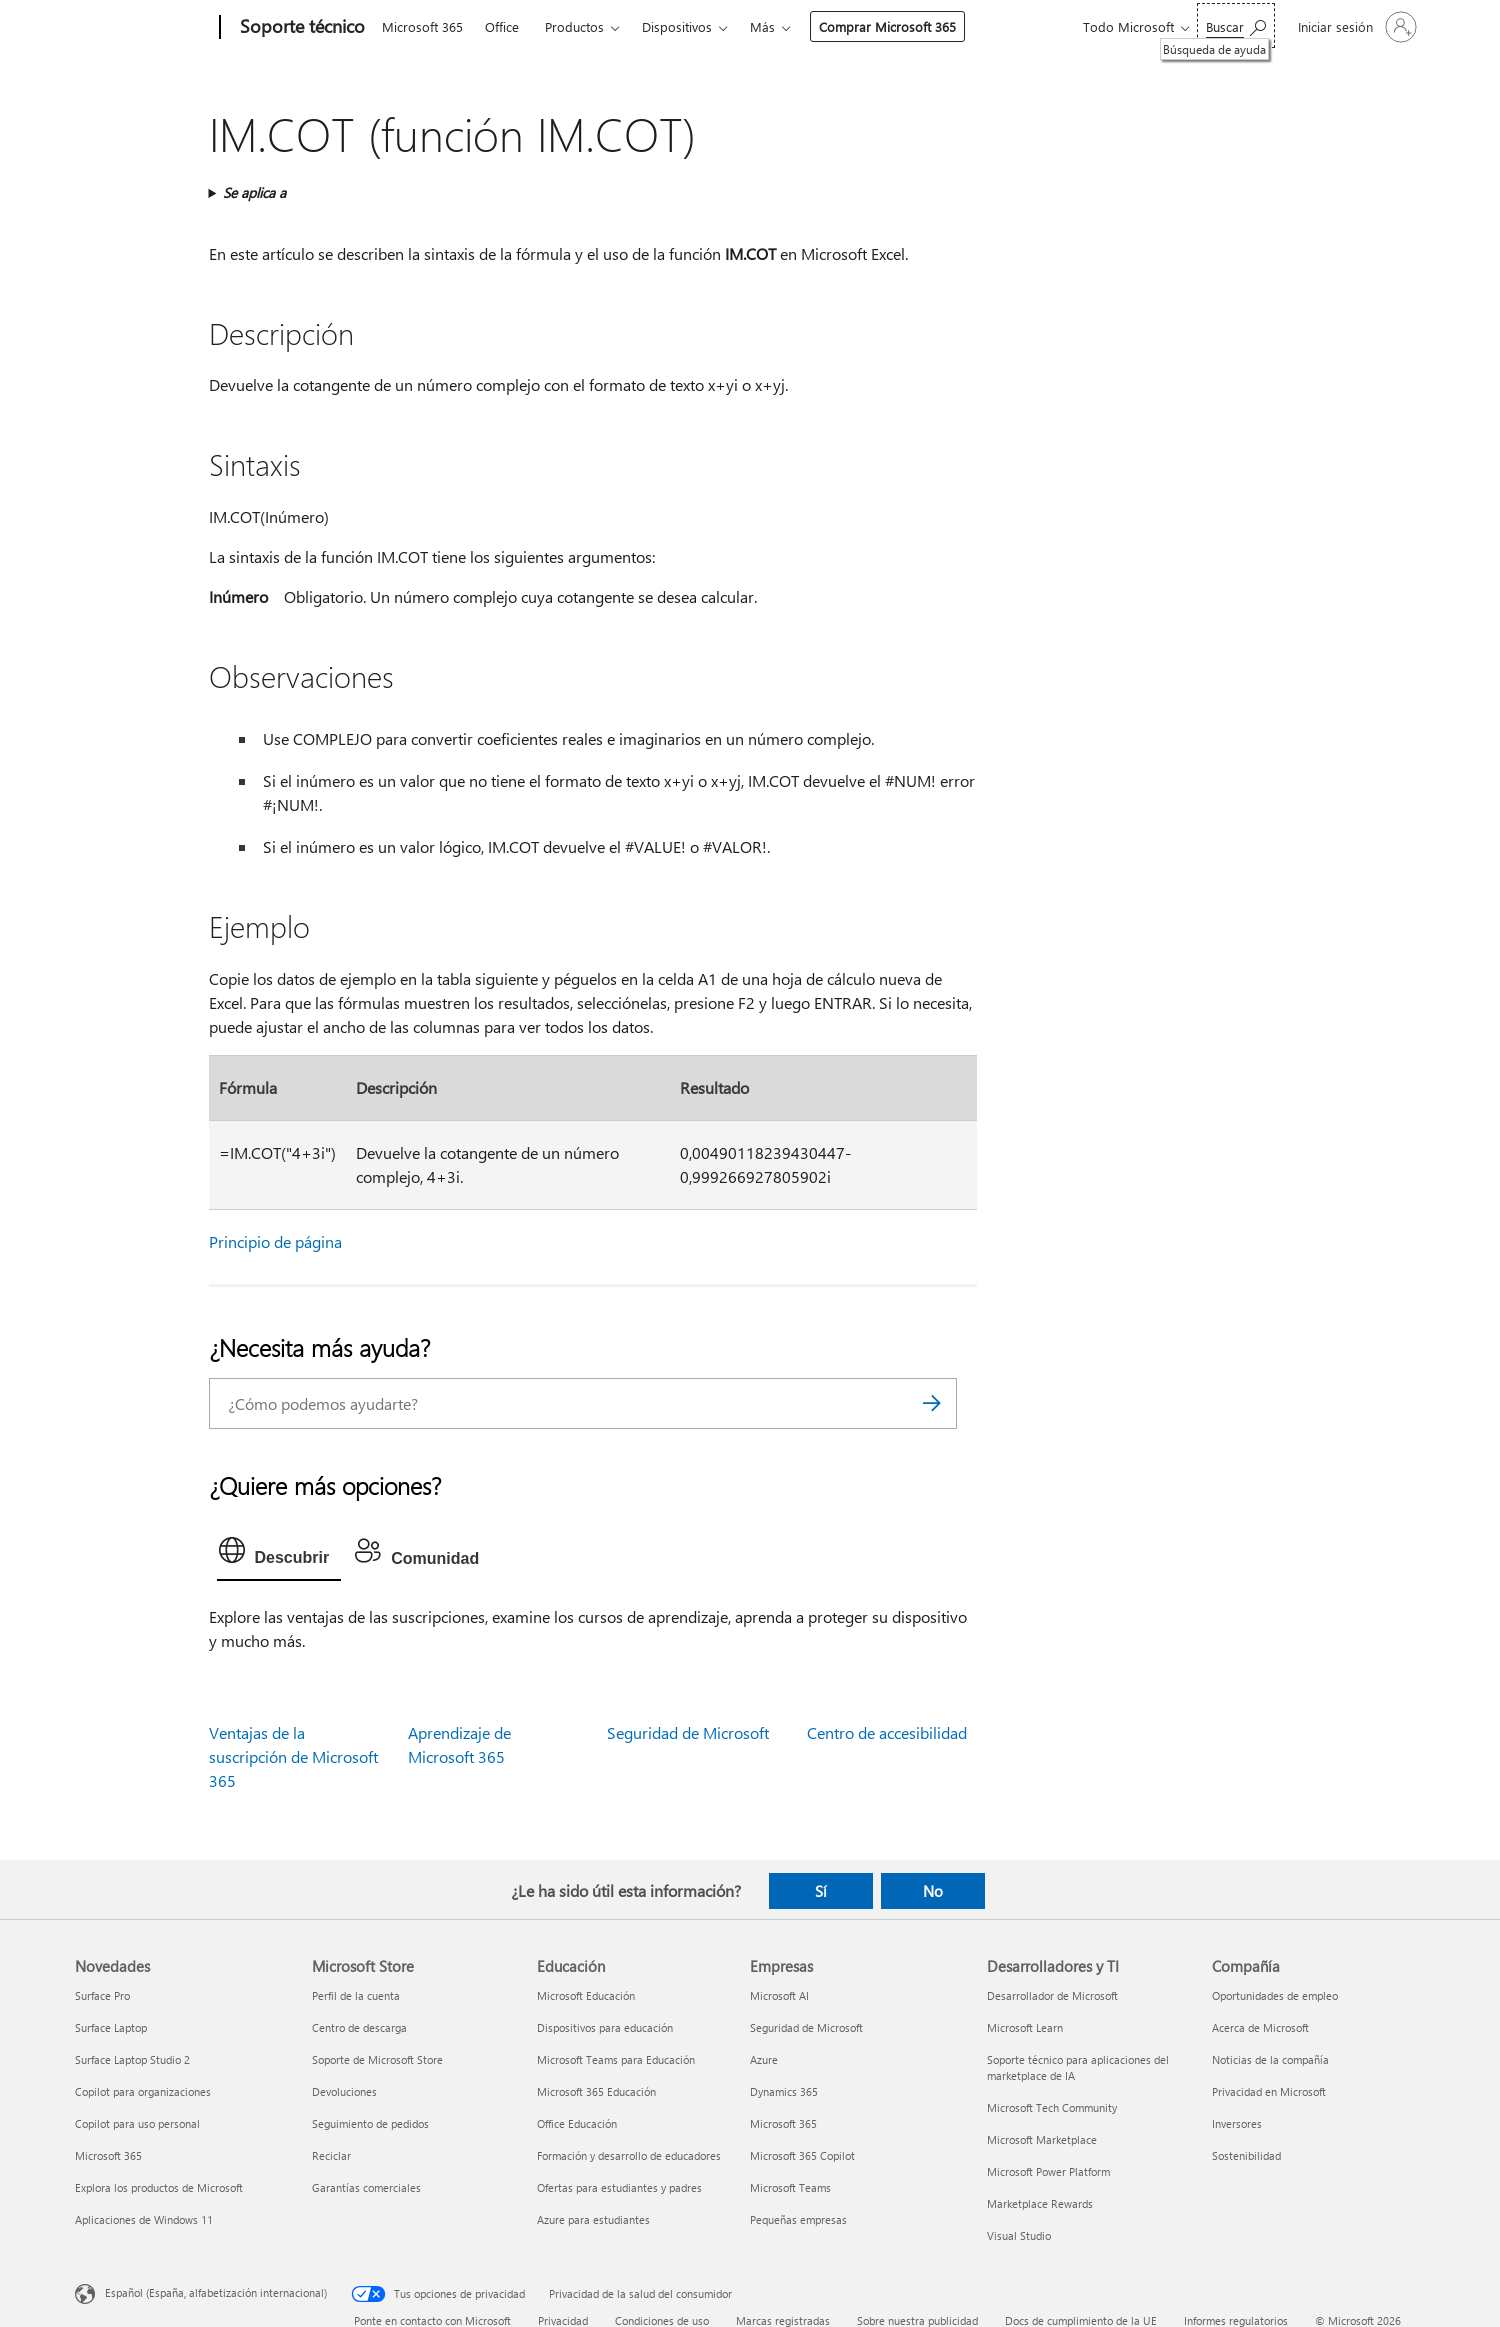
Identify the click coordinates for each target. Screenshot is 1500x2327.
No (933, 1891)
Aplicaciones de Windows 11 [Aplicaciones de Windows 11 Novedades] (144, 2219)
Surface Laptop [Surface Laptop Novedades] (111, 2027)
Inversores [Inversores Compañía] (1237, 2123)
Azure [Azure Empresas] (764, 2059)
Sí (821, 1891)
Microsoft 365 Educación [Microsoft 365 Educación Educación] (596, 2091)
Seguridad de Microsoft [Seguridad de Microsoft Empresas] (806, 2027)
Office (502, 26)
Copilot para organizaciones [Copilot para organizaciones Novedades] (143, 2091)
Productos (574, 26)
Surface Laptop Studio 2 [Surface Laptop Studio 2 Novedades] (132, 2059)
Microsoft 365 (422, 26)
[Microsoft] (143, 28)
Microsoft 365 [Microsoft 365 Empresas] (783, 2123)
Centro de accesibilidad (887, 1732)
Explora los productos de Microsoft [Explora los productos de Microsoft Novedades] (159, 2187)
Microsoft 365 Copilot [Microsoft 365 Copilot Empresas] (802, 2155)
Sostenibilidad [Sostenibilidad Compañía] (1246, 2155)
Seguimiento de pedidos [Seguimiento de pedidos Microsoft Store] (370, 2123)
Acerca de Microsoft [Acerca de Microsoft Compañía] (1260, 2027)
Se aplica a (254, 192)
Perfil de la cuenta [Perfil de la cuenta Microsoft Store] (356, 1995)
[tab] (279, 1555)
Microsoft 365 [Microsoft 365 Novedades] (108, 2155)
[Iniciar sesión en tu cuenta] (1355, 27)
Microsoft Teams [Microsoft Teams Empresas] (790, 2187)
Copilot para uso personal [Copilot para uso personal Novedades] (137, 2123)
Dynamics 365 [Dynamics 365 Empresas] (784, 2091)
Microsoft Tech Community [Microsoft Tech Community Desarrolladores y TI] (1052, 2107)
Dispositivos (677, 26)
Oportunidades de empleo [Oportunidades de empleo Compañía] (1275, 1995)
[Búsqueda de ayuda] (1236, 25)
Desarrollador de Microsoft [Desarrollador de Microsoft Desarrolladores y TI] (1052, 1995)
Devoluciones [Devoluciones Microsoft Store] (344, 2091)
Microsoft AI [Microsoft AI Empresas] (779, 1995)
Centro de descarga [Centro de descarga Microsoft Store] (359, 2027)
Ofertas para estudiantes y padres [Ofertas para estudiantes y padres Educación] (619, 2187)
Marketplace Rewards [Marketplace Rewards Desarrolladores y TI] (1040, 2203)
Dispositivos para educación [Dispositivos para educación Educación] (605, 2027)
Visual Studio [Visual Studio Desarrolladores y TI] (1019, 2235)
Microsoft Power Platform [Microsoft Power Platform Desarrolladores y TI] (1048, 2171)
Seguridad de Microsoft (688, 1732)
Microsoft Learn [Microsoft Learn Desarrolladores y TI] (1025, 2027)
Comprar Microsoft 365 (887, 26)
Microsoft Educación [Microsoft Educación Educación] (586, 1995)
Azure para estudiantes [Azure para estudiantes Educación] (593, 2219)
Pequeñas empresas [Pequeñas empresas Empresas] (798, 2219)
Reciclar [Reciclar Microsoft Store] (331, 2155)
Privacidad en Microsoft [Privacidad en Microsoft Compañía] (1269, 2091)
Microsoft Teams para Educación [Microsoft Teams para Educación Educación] (616, 2059)
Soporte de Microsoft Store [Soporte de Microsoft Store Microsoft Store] (377, 2059)
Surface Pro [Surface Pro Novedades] (102, 1995)
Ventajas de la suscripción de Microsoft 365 (293, 1756)
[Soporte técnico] (300, 28)
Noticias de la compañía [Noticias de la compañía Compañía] (1270, 2059)
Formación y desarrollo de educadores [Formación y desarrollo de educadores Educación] (629, 2155)
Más (762, 26)
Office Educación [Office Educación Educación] (577, 2123)
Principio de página (275, 1241)
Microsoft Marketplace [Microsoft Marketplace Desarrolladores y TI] (1042, 2139)
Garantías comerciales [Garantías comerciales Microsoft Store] (366, 2187)
